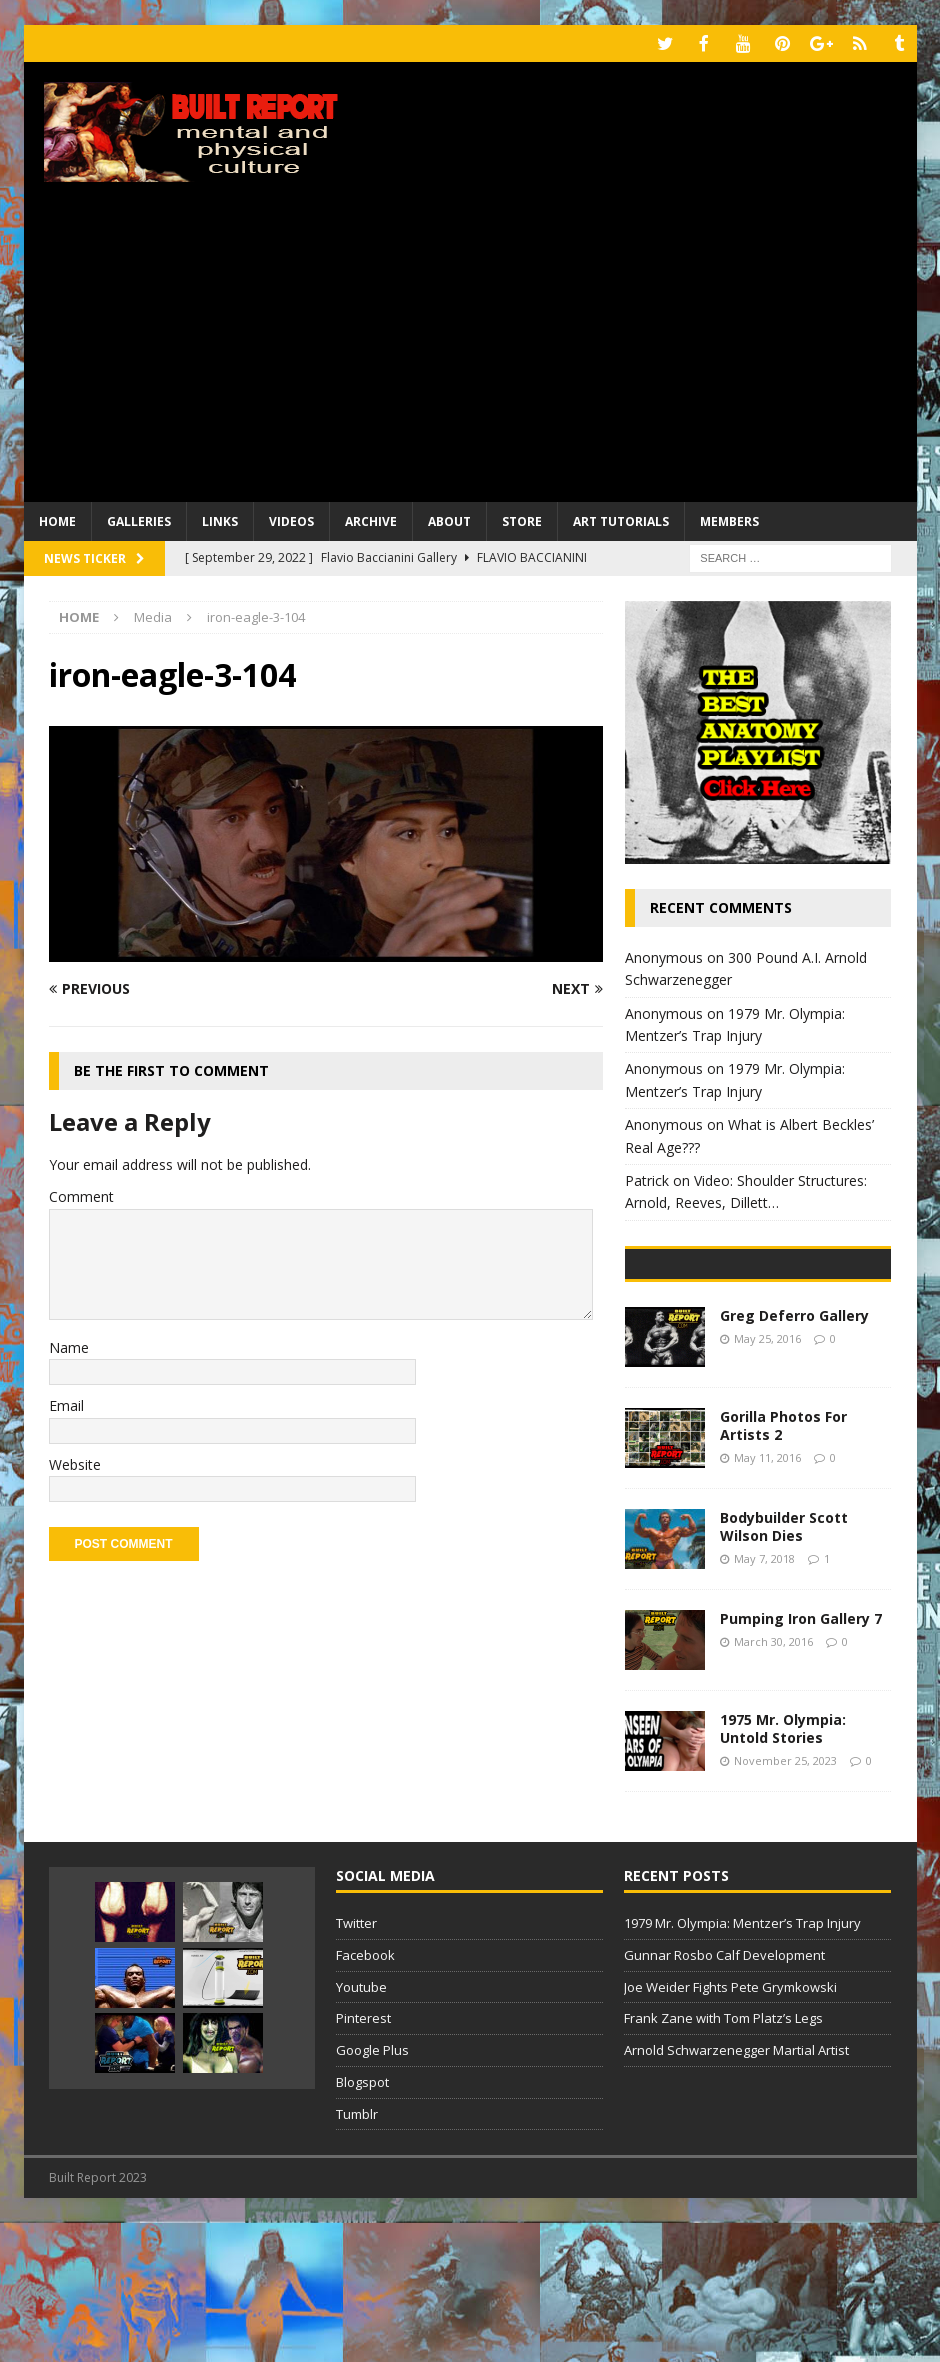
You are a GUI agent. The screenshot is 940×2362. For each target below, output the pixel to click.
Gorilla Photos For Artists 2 (783, 1564)
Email (66, 1403)
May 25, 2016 (767, 1477)
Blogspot (362, 2221)
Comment (81, 1194)
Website (75, 1462)
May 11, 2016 (767, 1596)
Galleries (139, 519)
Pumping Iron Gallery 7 (801, 1757)
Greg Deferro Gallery (794, 1454)
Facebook (365, 2094)
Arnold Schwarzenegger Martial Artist (736, 2189)
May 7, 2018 (764, 1697)
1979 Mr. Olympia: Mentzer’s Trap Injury (742, 2062)
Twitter (356, 2062)
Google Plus (372, 2189)
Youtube (361, 2126)
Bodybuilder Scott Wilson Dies (784, 1665)
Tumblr (357, 2253)
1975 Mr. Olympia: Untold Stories (783, 1867)
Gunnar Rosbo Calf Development (724, 2094)
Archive (371, 519)
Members (729, 519)
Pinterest (363, 2158)
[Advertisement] (470, 350)
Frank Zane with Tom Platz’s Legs (723, 2158)
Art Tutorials (621, 519)
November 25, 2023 (785, 1899)
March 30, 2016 (773, 1780)
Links (220, 519)
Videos (291, 519)
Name (69, 1345)
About (449, 519)
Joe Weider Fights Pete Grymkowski (730, 2126)
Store (522, 519)
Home (57, 519)
